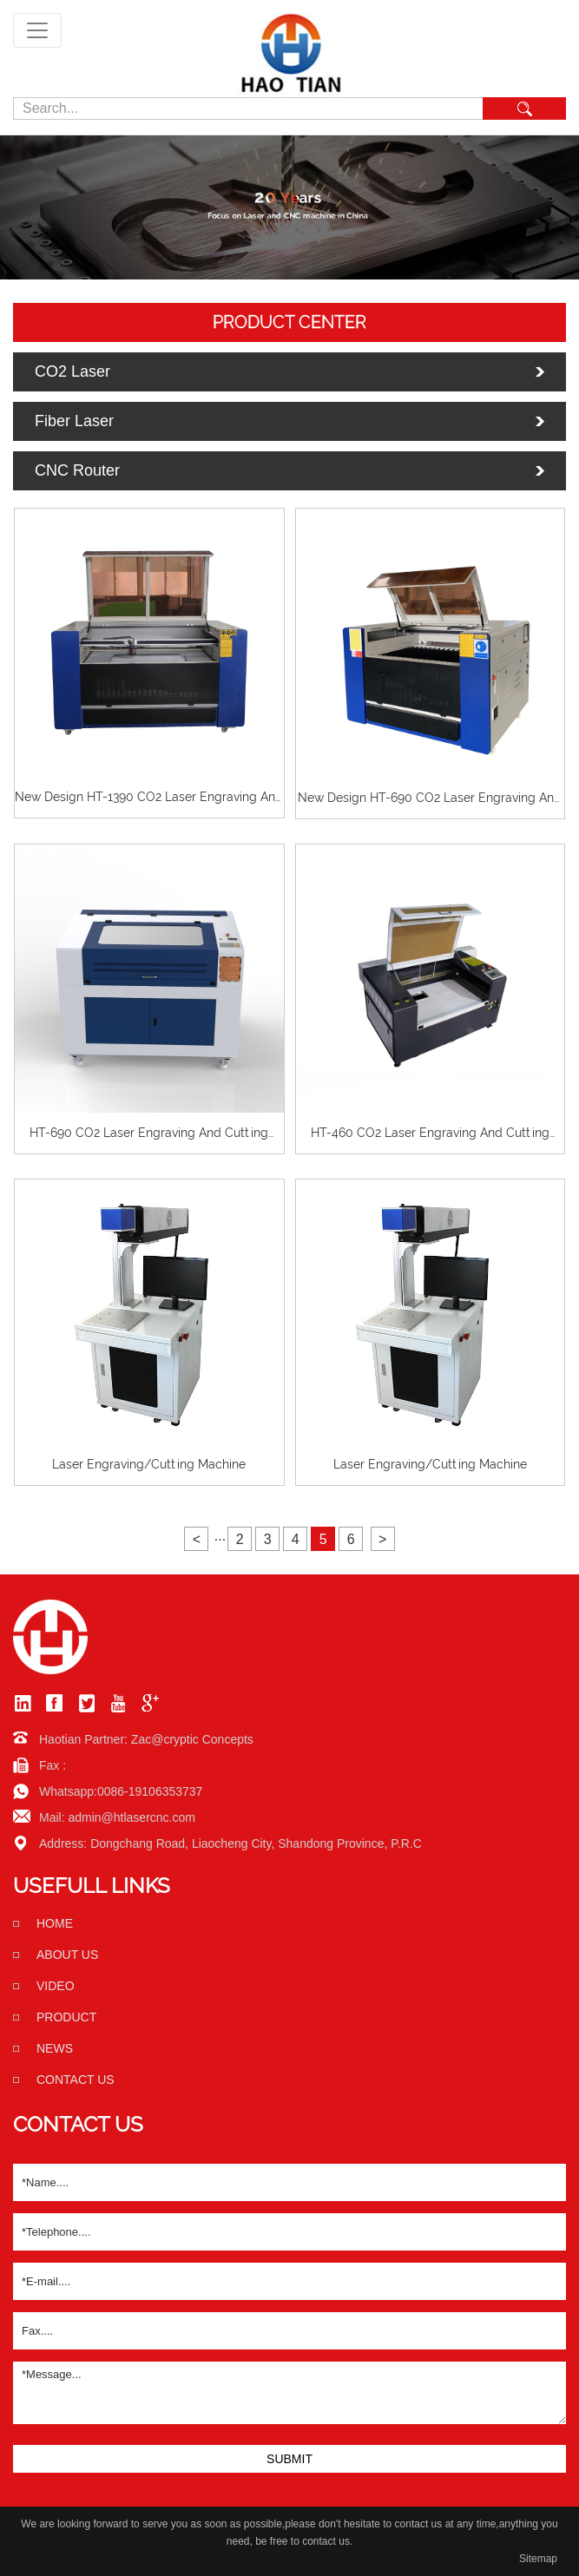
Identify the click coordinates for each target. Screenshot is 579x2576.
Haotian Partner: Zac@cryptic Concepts (146, 1739)
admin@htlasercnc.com (131, 1817)
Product (66, 2017)
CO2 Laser (72, 371)
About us (67, 1955)
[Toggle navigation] (37, 30)
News (54, 2048)
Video (55, 1986)
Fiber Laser (74, 421)
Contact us (75, 2079)
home (54, 1923)
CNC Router (77, 470)
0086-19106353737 (149, 1791)
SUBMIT (289, 2459)
